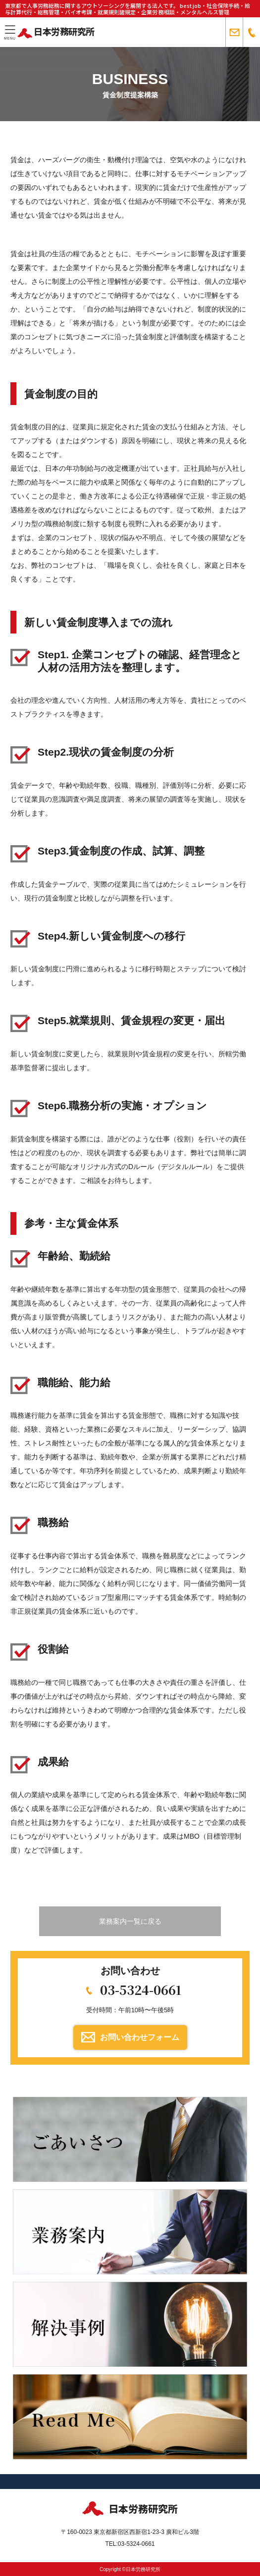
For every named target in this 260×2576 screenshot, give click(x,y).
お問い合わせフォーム (139, 2037)
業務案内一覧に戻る (130, 1921)
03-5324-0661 (140, 1989)
